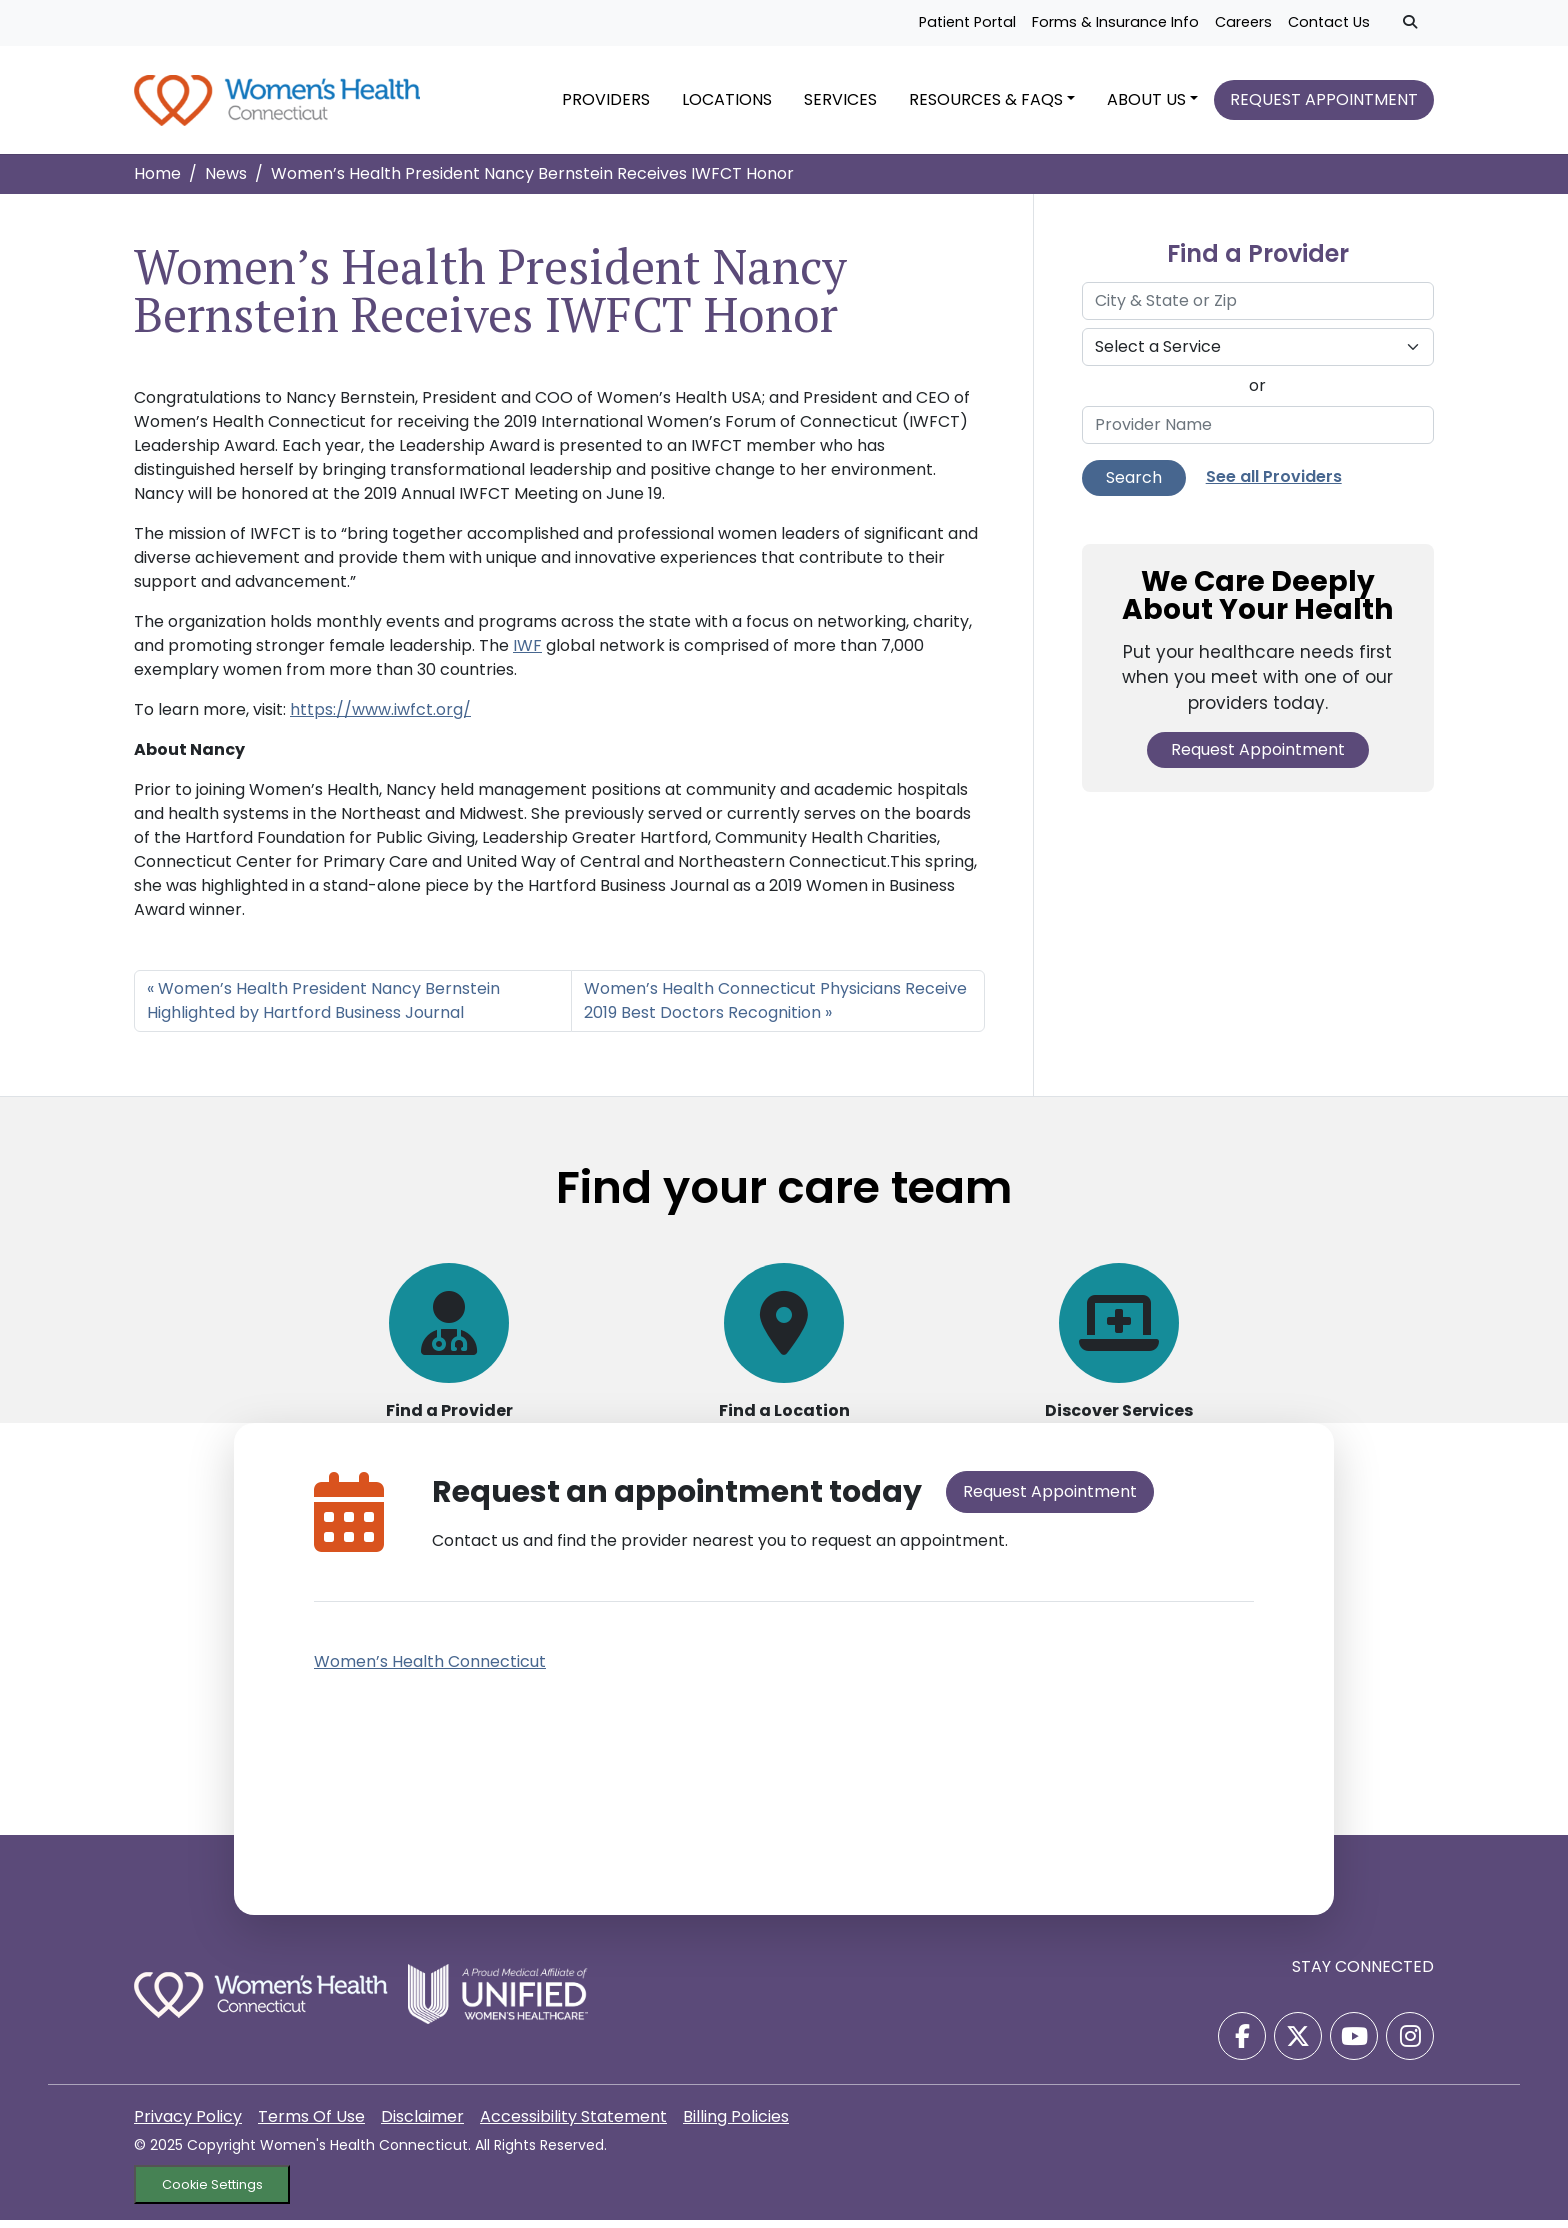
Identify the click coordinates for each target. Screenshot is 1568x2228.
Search (1134, 485)
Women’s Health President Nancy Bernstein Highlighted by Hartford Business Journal (323, 1008)
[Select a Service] (1258, 355)
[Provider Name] (1258, 433)
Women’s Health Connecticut (430, 1669)
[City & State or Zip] (1258, 309)
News (226, 181)
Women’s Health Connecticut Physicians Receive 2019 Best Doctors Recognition (775, 1008)
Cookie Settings (212, 2192)
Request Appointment (1258, 757)
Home (157, 181)
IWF (527, 653)
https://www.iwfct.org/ (380, 717)
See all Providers (1274, 484)
